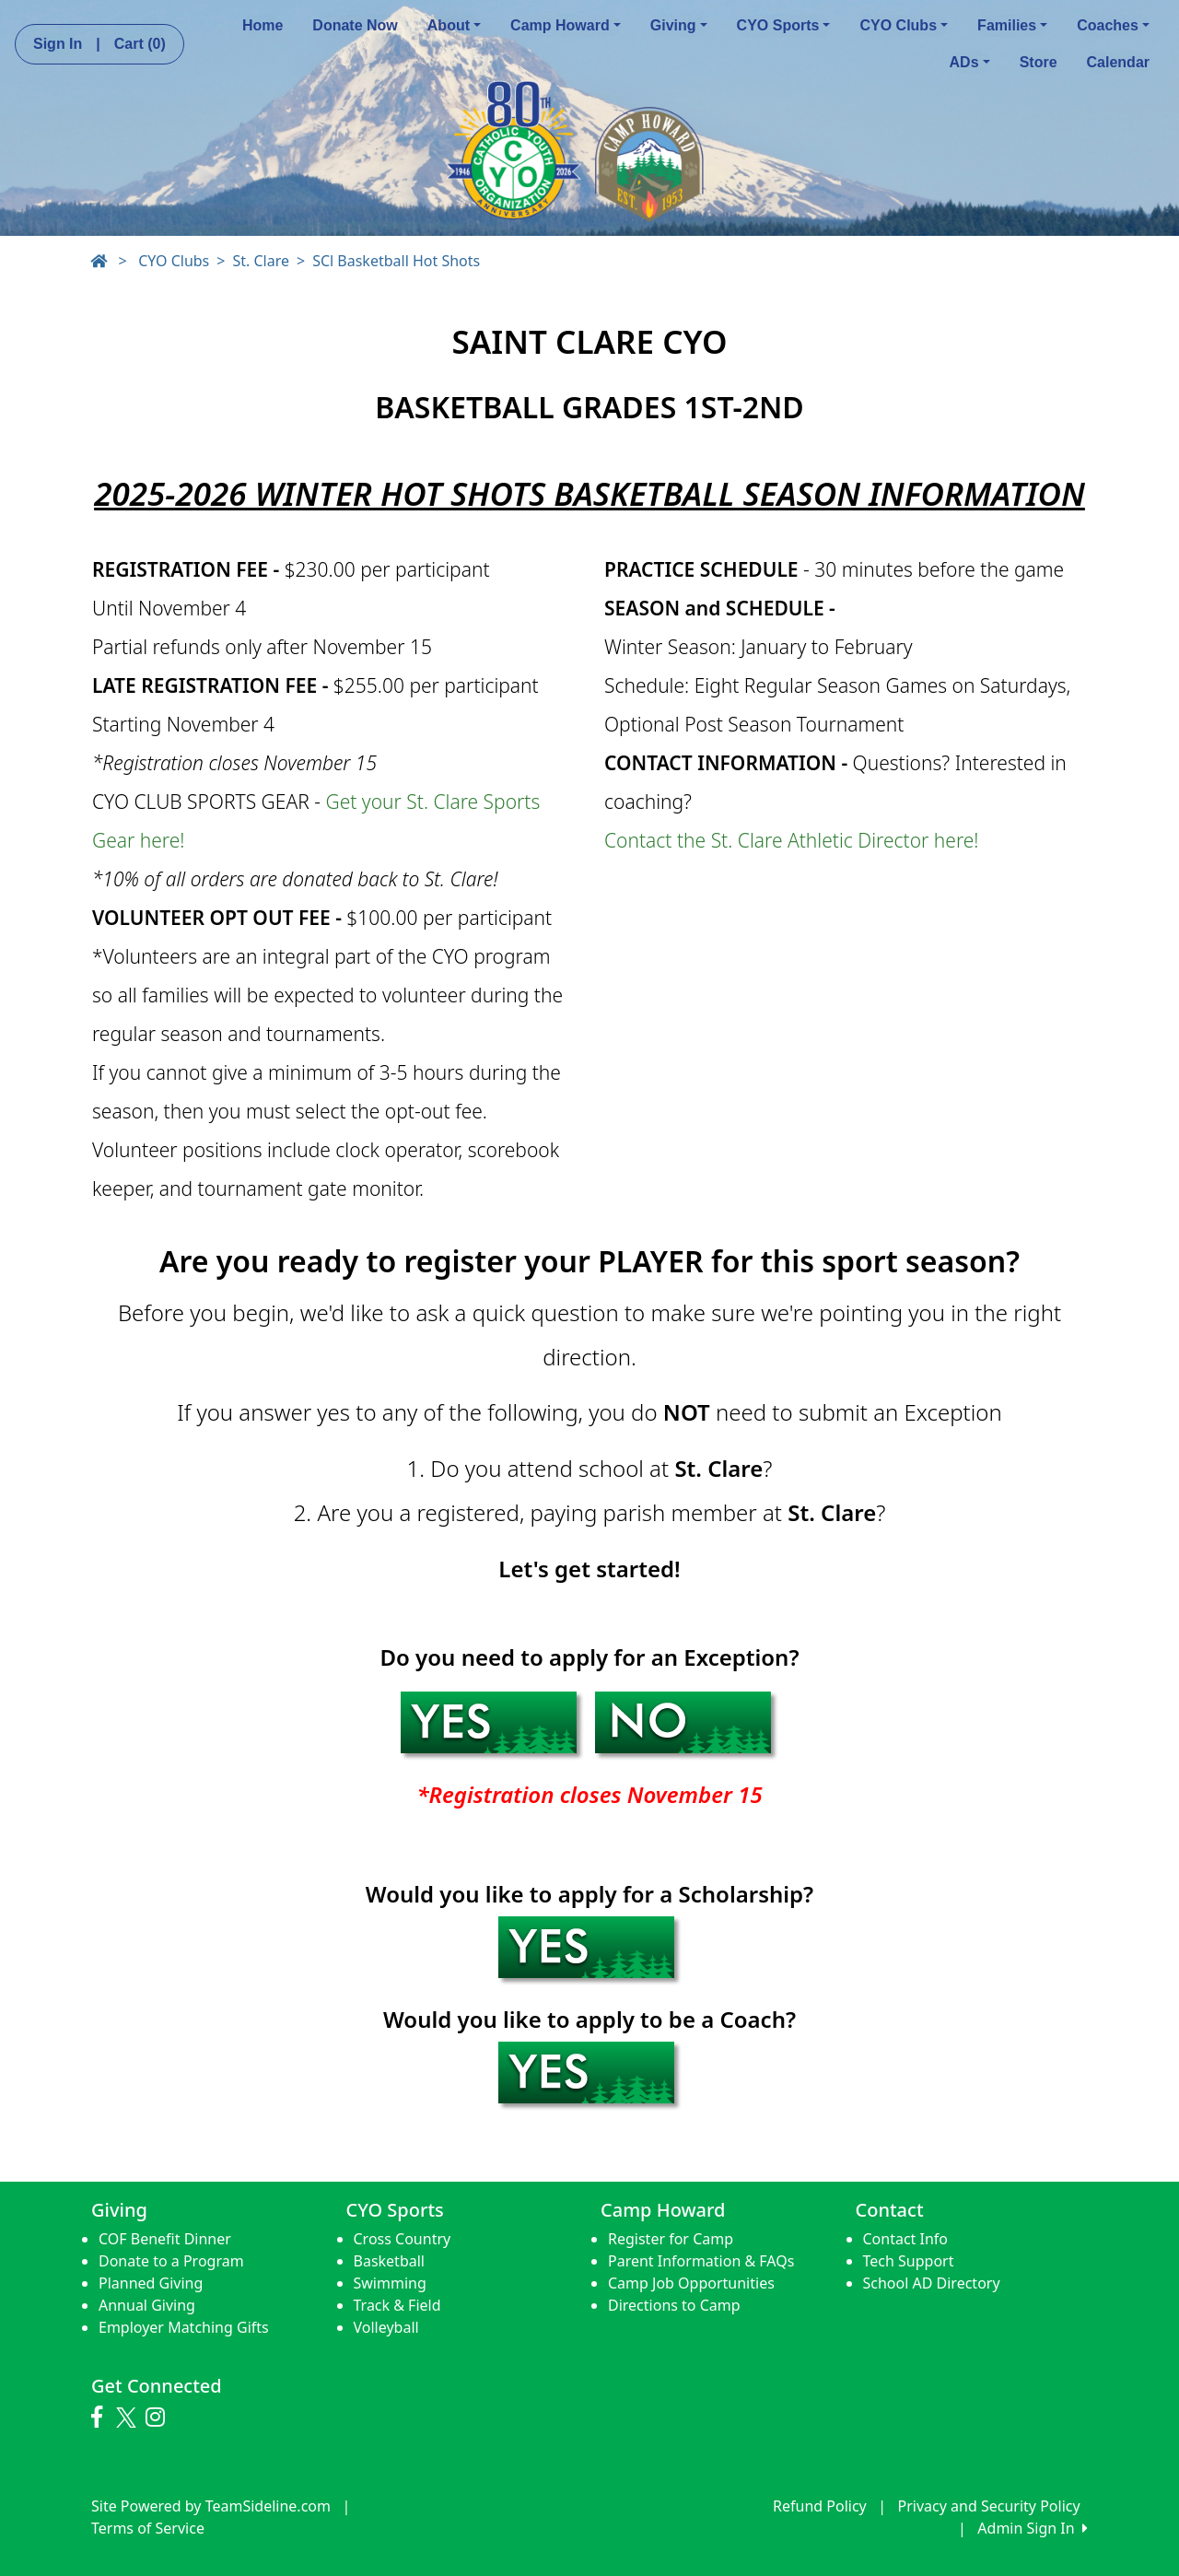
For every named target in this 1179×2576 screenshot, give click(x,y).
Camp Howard (565, 25)
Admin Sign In (1032, 2528)
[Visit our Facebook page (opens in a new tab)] (101, 2418)
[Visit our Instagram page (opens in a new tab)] (160, 2418)
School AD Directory (931, 2283)
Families (1012, 25)
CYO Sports (784, 25)
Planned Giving (151, 2283)
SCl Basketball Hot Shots (396, 261)
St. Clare (260, 261)
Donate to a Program (171, 2261)
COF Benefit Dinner (165, 2239)
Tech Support (908, 2261)
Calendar (1118, 62)
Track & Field (397, 2305)
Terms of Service (147, 2528)
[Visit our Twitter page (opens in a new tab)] (128, 2417)
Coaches (1113, 25)
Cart (140, 44)
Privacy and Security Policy (989, 2506)
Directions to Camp (674, 2305)
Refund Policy (820, 2506)
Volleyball (386, 2327)
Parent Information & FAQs (701, 2261)
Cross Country (402, 2239)
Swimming (390, 2283)
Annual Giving (147, 2305)
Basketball (389, 2261)
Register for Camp (670, 2239)
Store (1038, 62)
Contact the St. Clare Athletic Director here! (791, 840)
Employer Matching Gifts (184, 2327)
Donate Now (354, 25)
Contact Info (906, 2239)
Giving (678, 25)
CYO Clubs (903, 25)
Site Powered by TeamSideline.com (211, 2506)
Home (262, 25)
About (454, 25)
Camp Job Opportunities (691, 2283)
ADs (970, 62)
